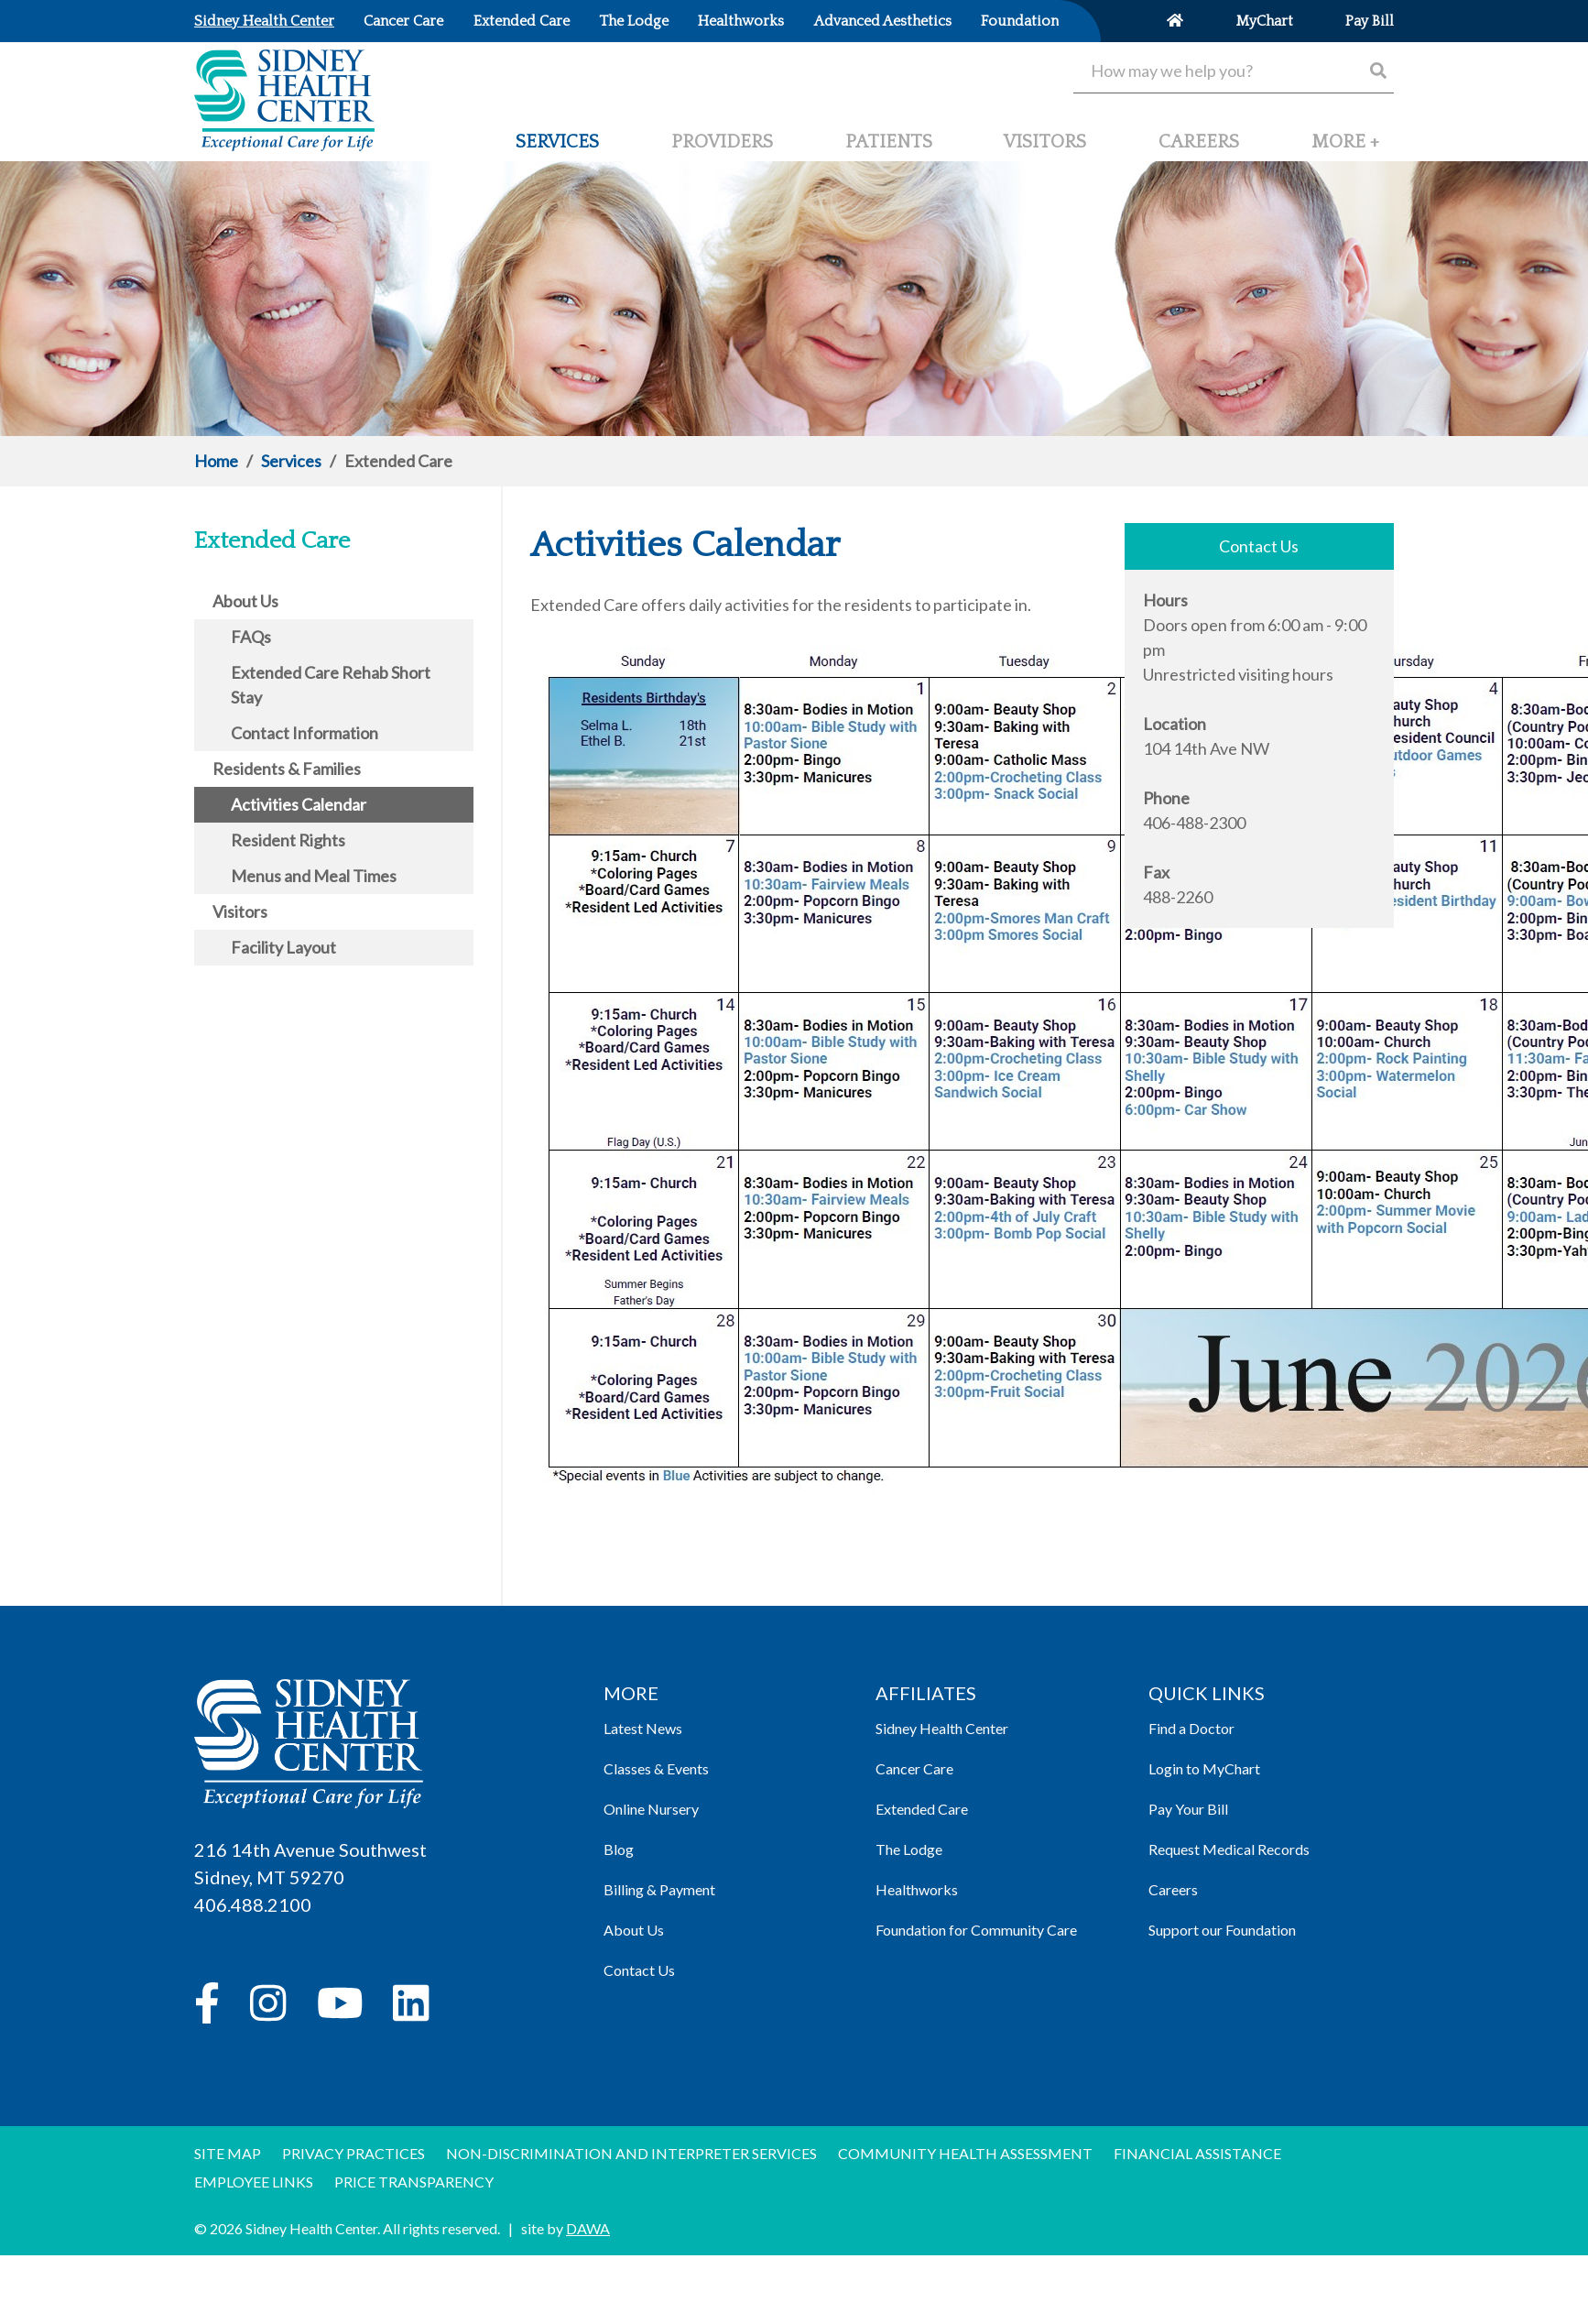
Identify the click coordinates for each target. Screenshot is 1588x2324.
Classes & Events (656, 1768)
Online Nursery (651, 1808)
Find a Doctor (1191, 1728)
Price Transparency (414, 2181)
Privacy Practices (353, 2153)
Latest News (643, 1728)
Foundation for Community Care (976, 1929)
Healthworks (917, 1889)
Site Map (227, 2153)
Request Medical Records (1229, 1849)
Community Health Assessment (965, 2153)
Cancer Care (914, 1768)
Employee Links (253, 2181)
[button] (1345, 149)
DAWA (588, 2228)
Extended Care (922, 1808)
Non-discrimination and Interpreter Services (631, 2153)
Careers (1173, 1889)
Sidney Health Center (942, 1728)
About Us (634, 1929)
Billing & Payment (659, 1889)
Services (291, 461)
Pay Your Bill (1188, 1808)
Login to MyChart (1204, 1768)
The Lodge (909, 1849)
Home (216, 461)
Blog (619, 1849)
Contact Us (639, 1970)
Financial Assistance (1197, 2153)
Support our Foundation (1222, 1929)
